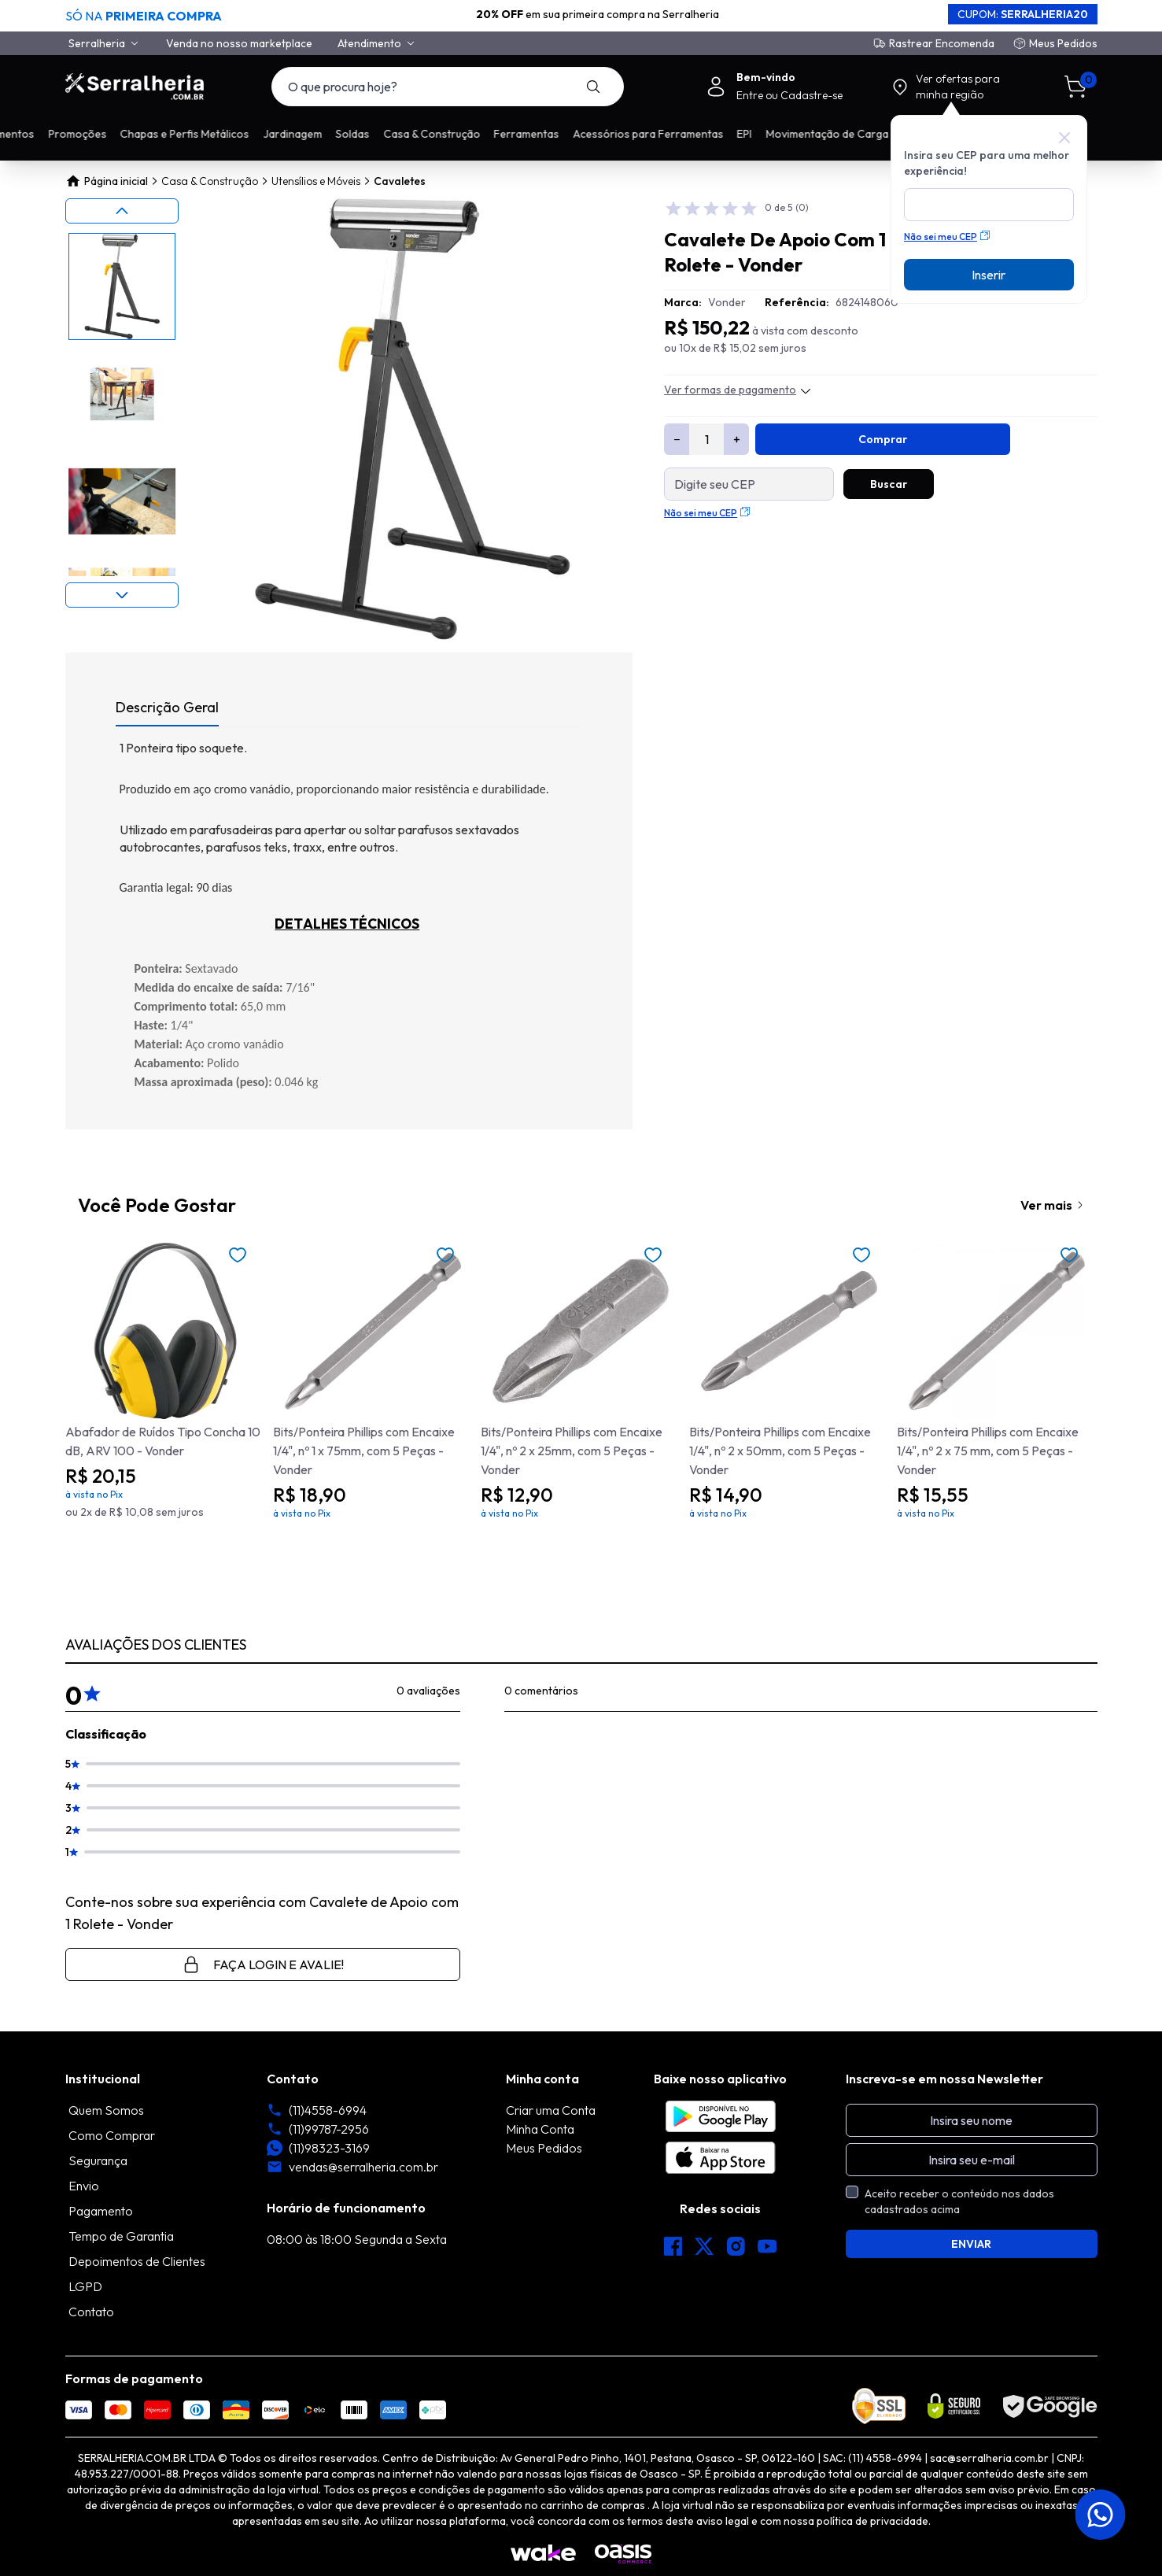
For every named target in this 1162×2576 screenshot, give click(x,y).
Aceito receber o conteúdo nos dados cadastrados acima (959, 2201)
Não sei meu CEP (947, 236)
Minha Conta (540, 2129)
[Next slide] (122, 595)
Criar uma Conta (551, 2110)
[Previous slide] (122, 211)
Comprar (882, 439)
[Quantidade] (706, 439)
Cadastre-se (811, 95)
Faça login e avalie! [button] (263, 1964)
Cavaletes (400, 181)
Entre (750, 95)
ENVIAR (971, 2244)
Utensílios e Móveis (315, 181)
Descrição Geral (167, 707)
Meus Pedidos (1063, 43)
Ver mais (1046, 1205)
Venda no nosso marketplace (239, 43)
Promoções (219, 134)
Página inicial (106, 181)
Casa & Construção (209, 181)
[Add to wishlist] (237, 1255)
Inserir (988, 275)
